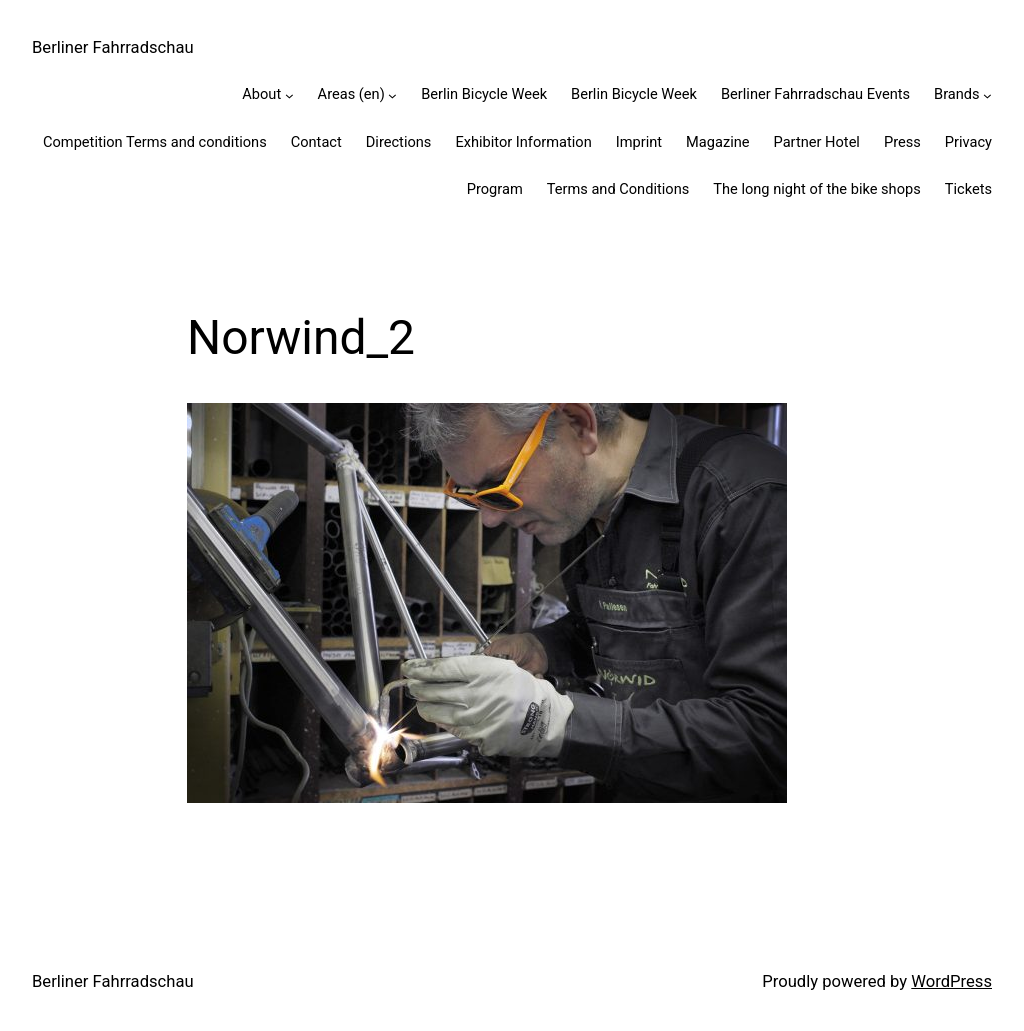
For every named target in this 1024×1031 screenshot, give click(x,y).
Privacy (968, 142)
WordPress (951, 981)
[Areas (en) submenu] (392, 95)
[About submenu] (289, 95)
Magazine (717, 142)
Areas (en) (351, 94)
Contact (316, 142)
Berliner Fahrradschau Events (815, 94)
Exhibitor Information (523, 142)
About (261, 94)
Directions (399, 142)
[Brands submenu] (987, 95)
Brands (957, 94)
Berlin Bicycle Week (484, 94)
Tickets (968, 189)
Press (902, 142)
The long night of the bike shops (816, 189)
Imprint (639, 142)
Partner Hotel (817, 142)
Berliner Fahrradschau (113, 47)
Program (495, 189)
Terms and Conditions (618, 189)
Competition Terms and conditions (155, 142)
